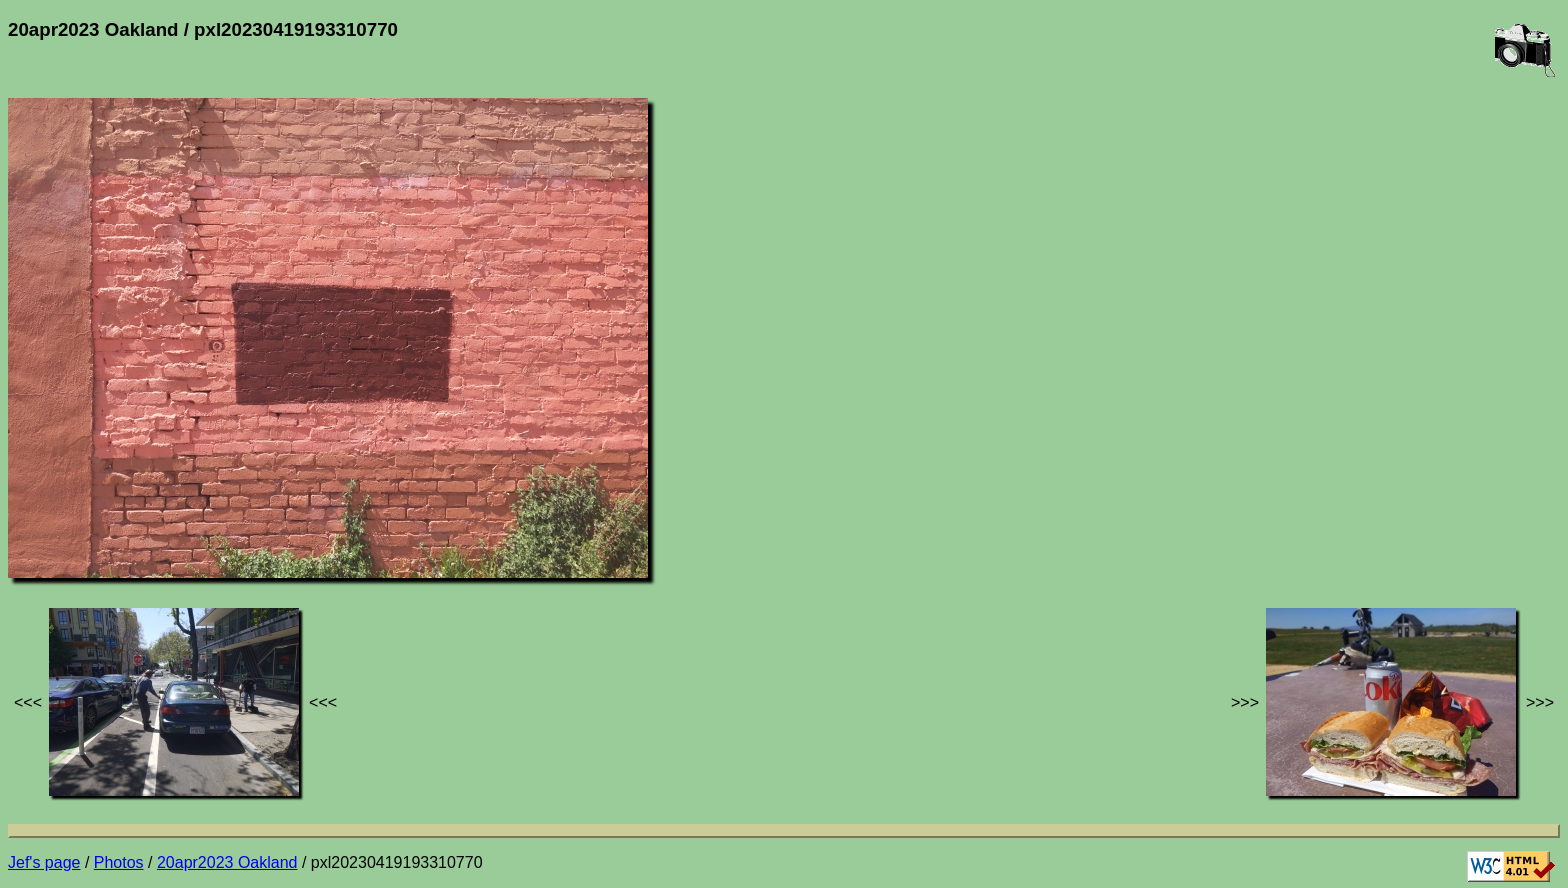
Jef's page (44, 862)
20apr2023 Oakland (227, 862)
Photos (119, 862)
